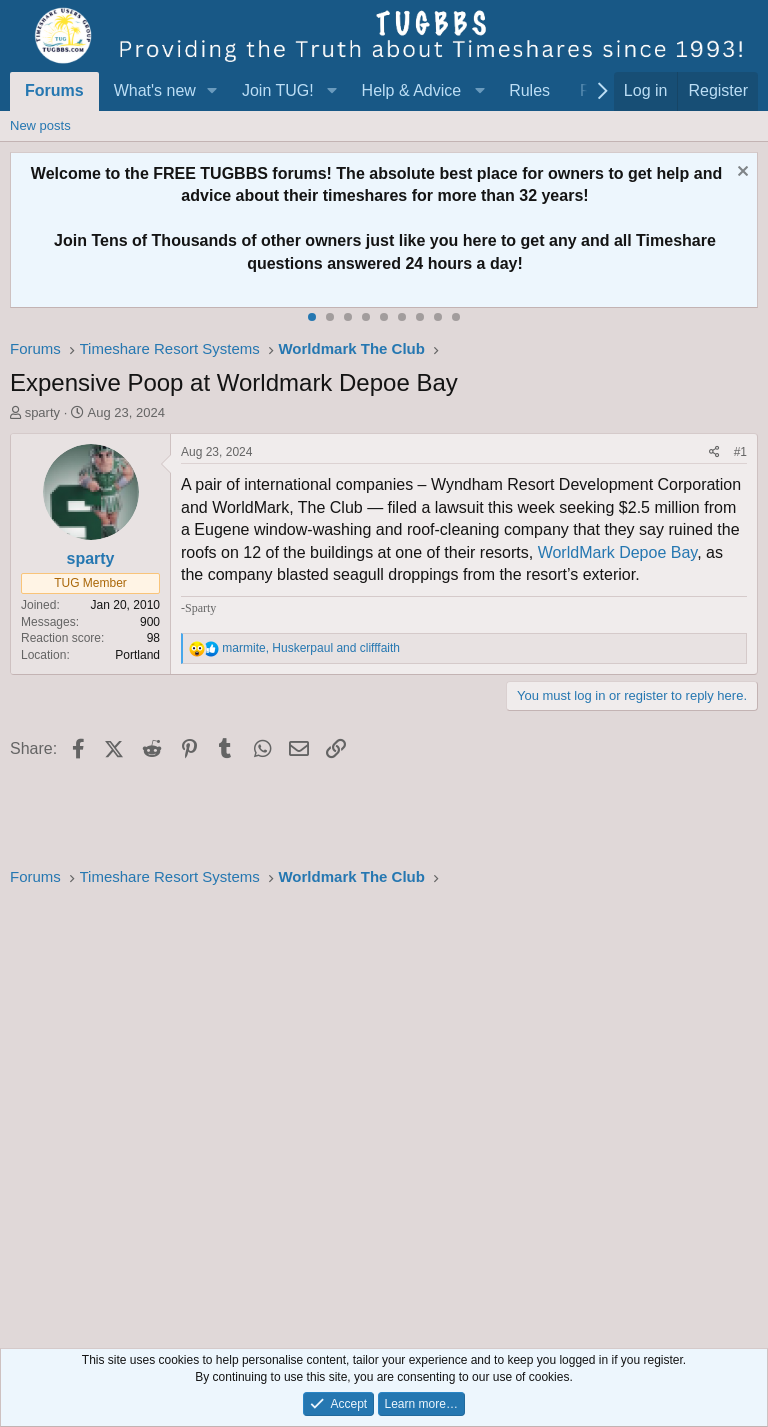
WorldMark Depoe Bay (617, 552)
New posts (40, 125)
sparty (42, 412)
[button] (212, 91)
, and (311, 648)
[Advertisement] (384, 1112)
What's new (155, 90)
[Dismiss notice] (740, 173)
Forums (54, 90)
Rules (529, 90)
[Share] (714, 452)
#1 (740, 452)
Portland (137, 655)
